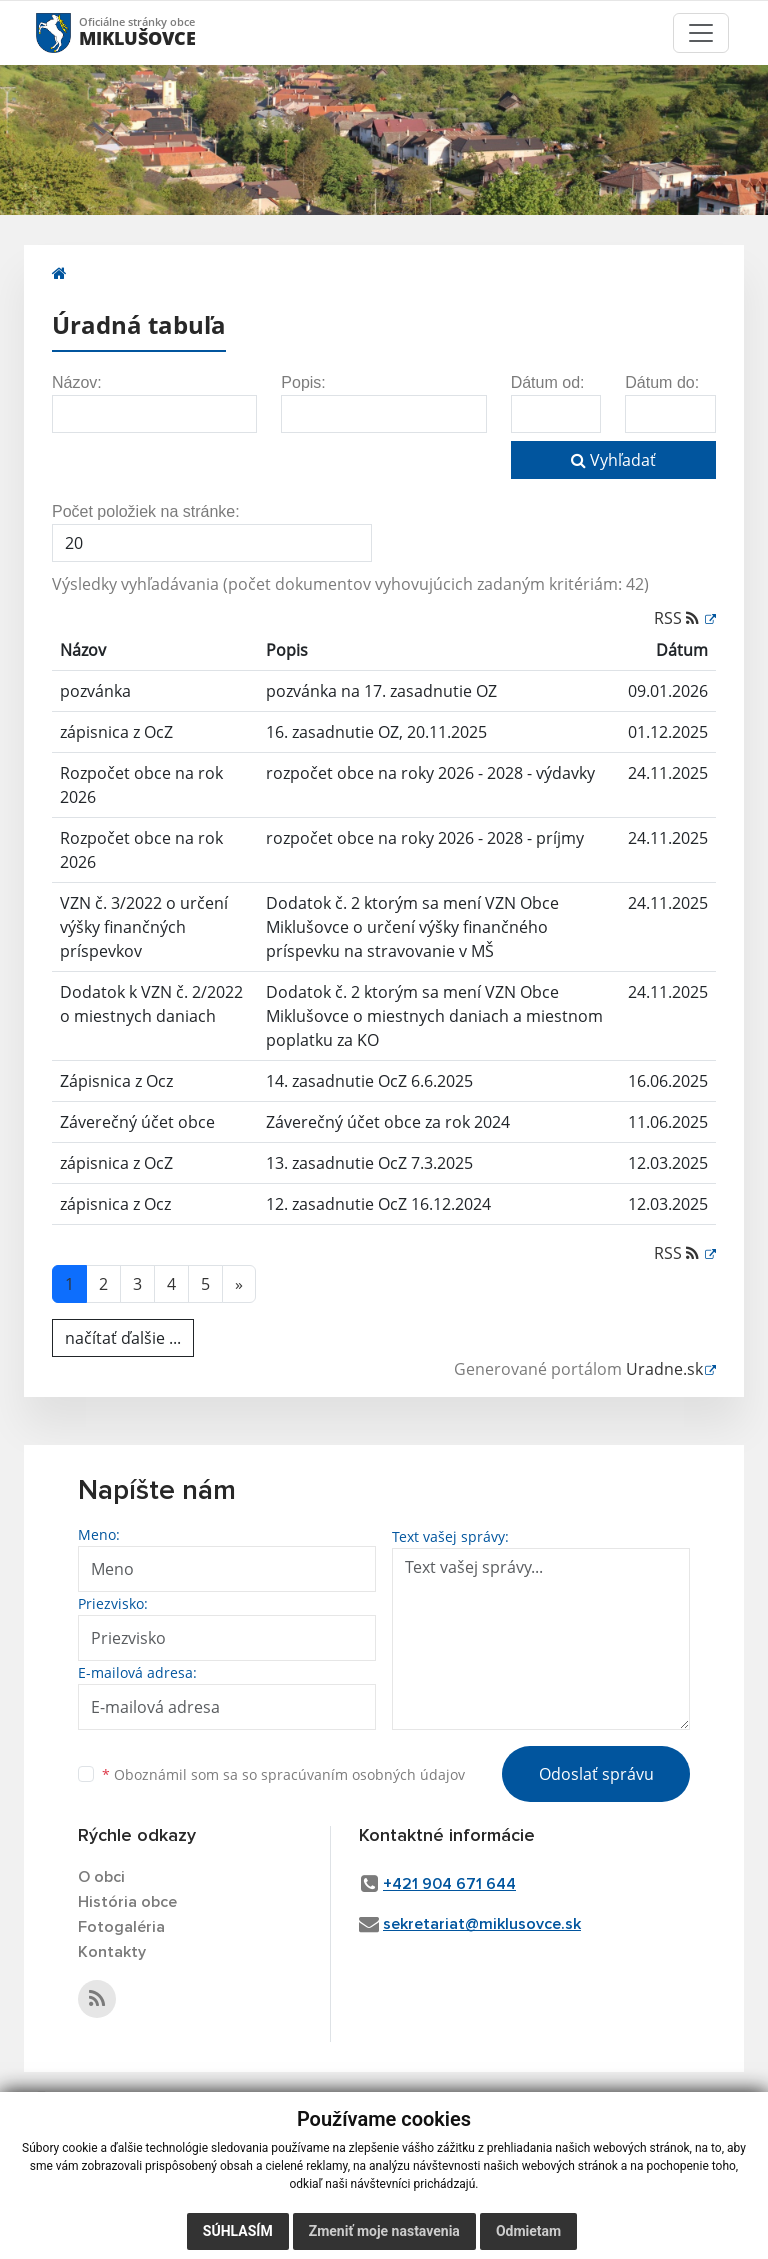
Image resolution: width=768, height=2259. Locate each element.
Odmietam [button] (528, 2231)
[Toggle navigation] (701, 33)
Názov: (77, 382)
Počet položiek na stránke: (146, 511)
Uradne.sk (664, 1369)
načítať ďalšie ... (123, 1338)
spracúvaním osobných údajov (363, 1774)
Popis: (303, 382)
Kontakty (112, 1952)
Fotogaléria (121, 1927)
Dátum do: (662, 382)
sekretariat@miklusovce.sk (482, 1924)
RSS (678, 618)
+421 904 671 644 (449, 1884)
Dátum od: (548, 382)
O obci (101, 1877)
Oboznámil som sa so (283, 1774)
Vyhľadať (613, 460)
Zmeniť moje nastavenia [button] (384, 2231)
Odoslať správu (596, 1774)
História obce (127, 1902)
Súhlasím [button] (238, 2231)
